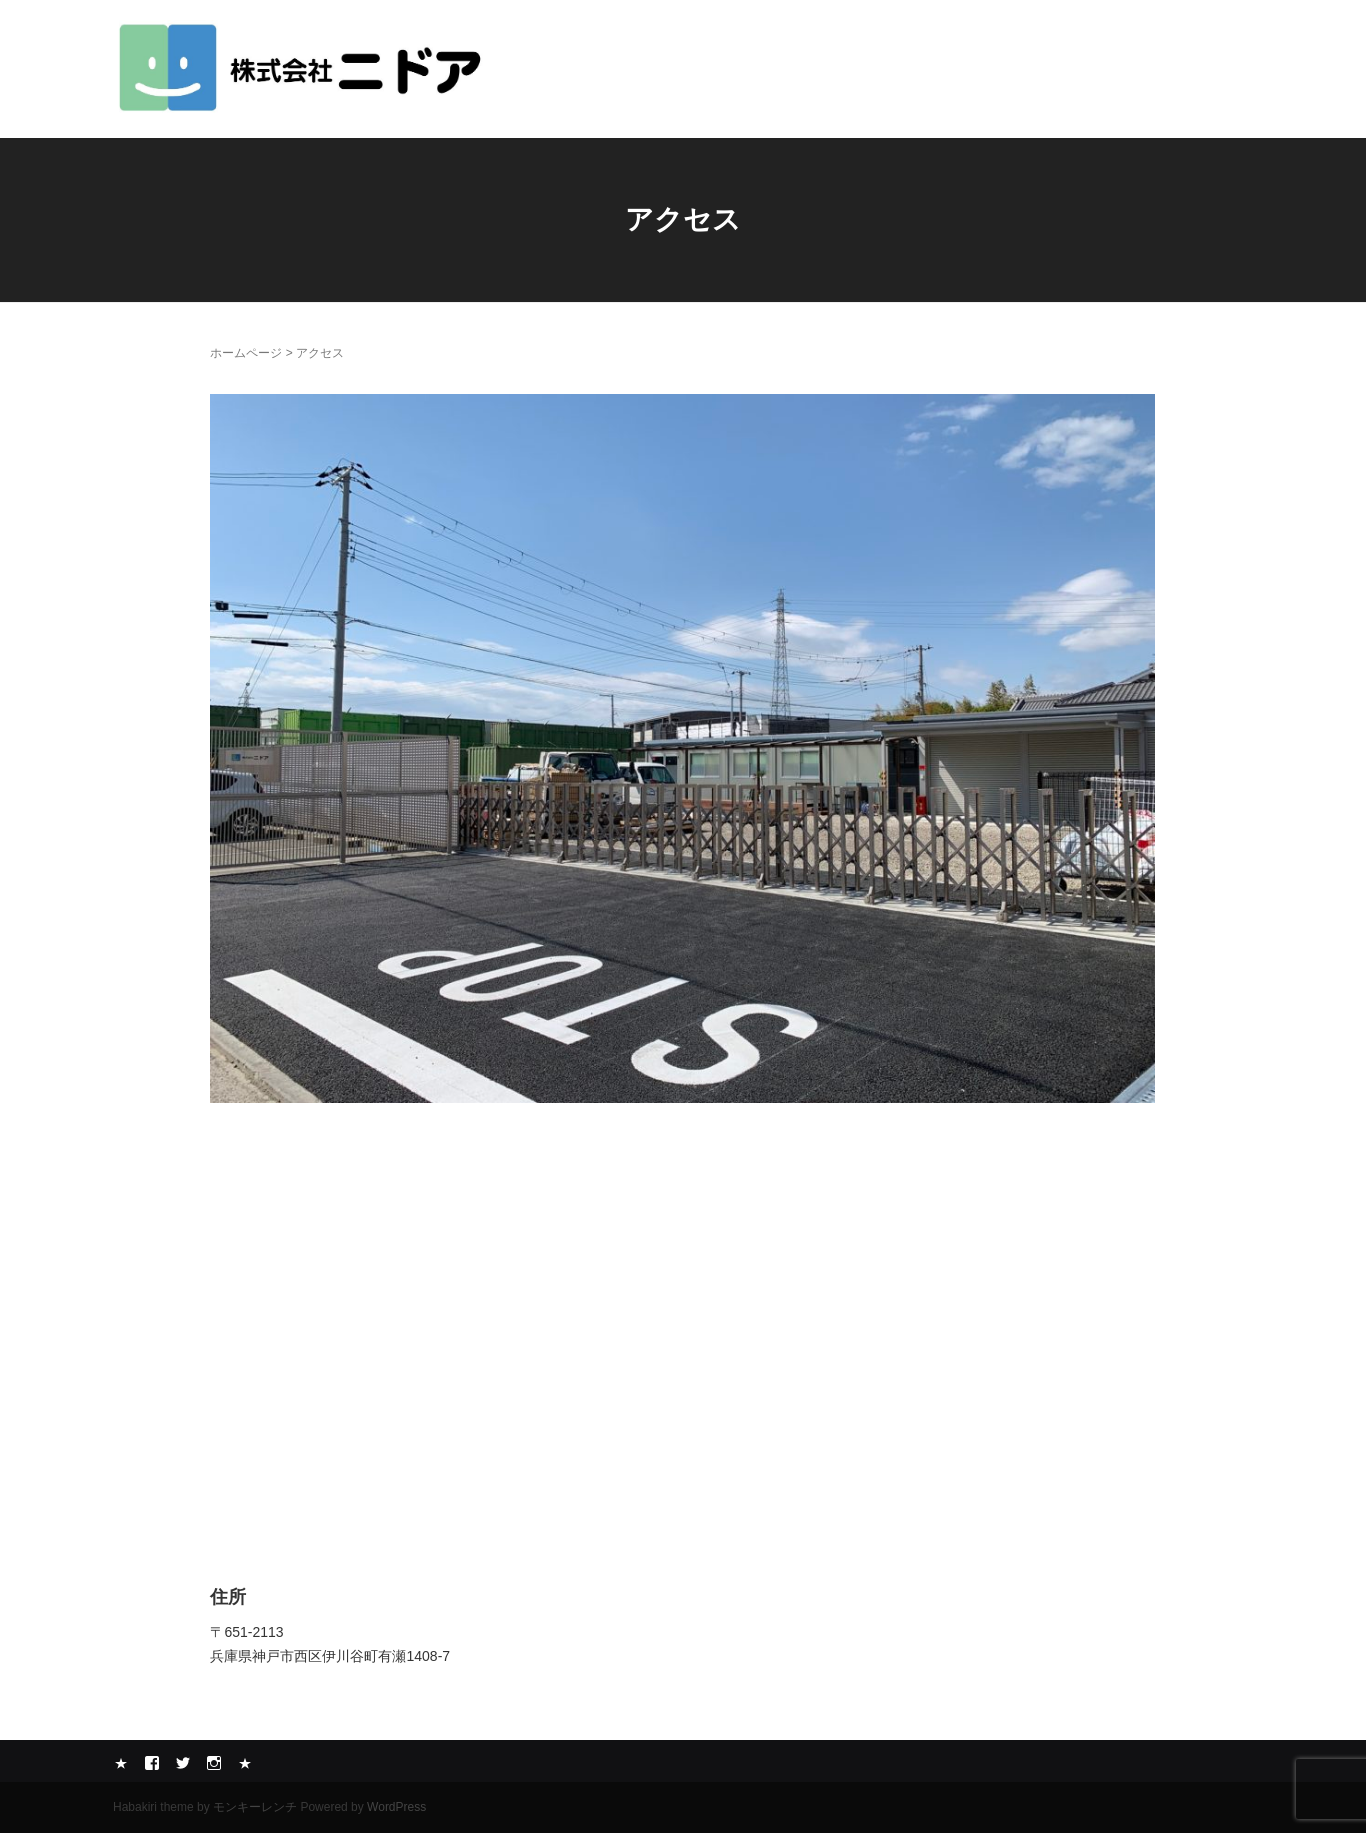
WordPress (396, 1807)
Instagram (214, 1763)
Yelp (121, 1763)
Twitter (183, 1763)
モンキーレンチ (255, 1807)
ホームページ (246, 353)
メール (245, 1763)
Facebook (152, 1763)
